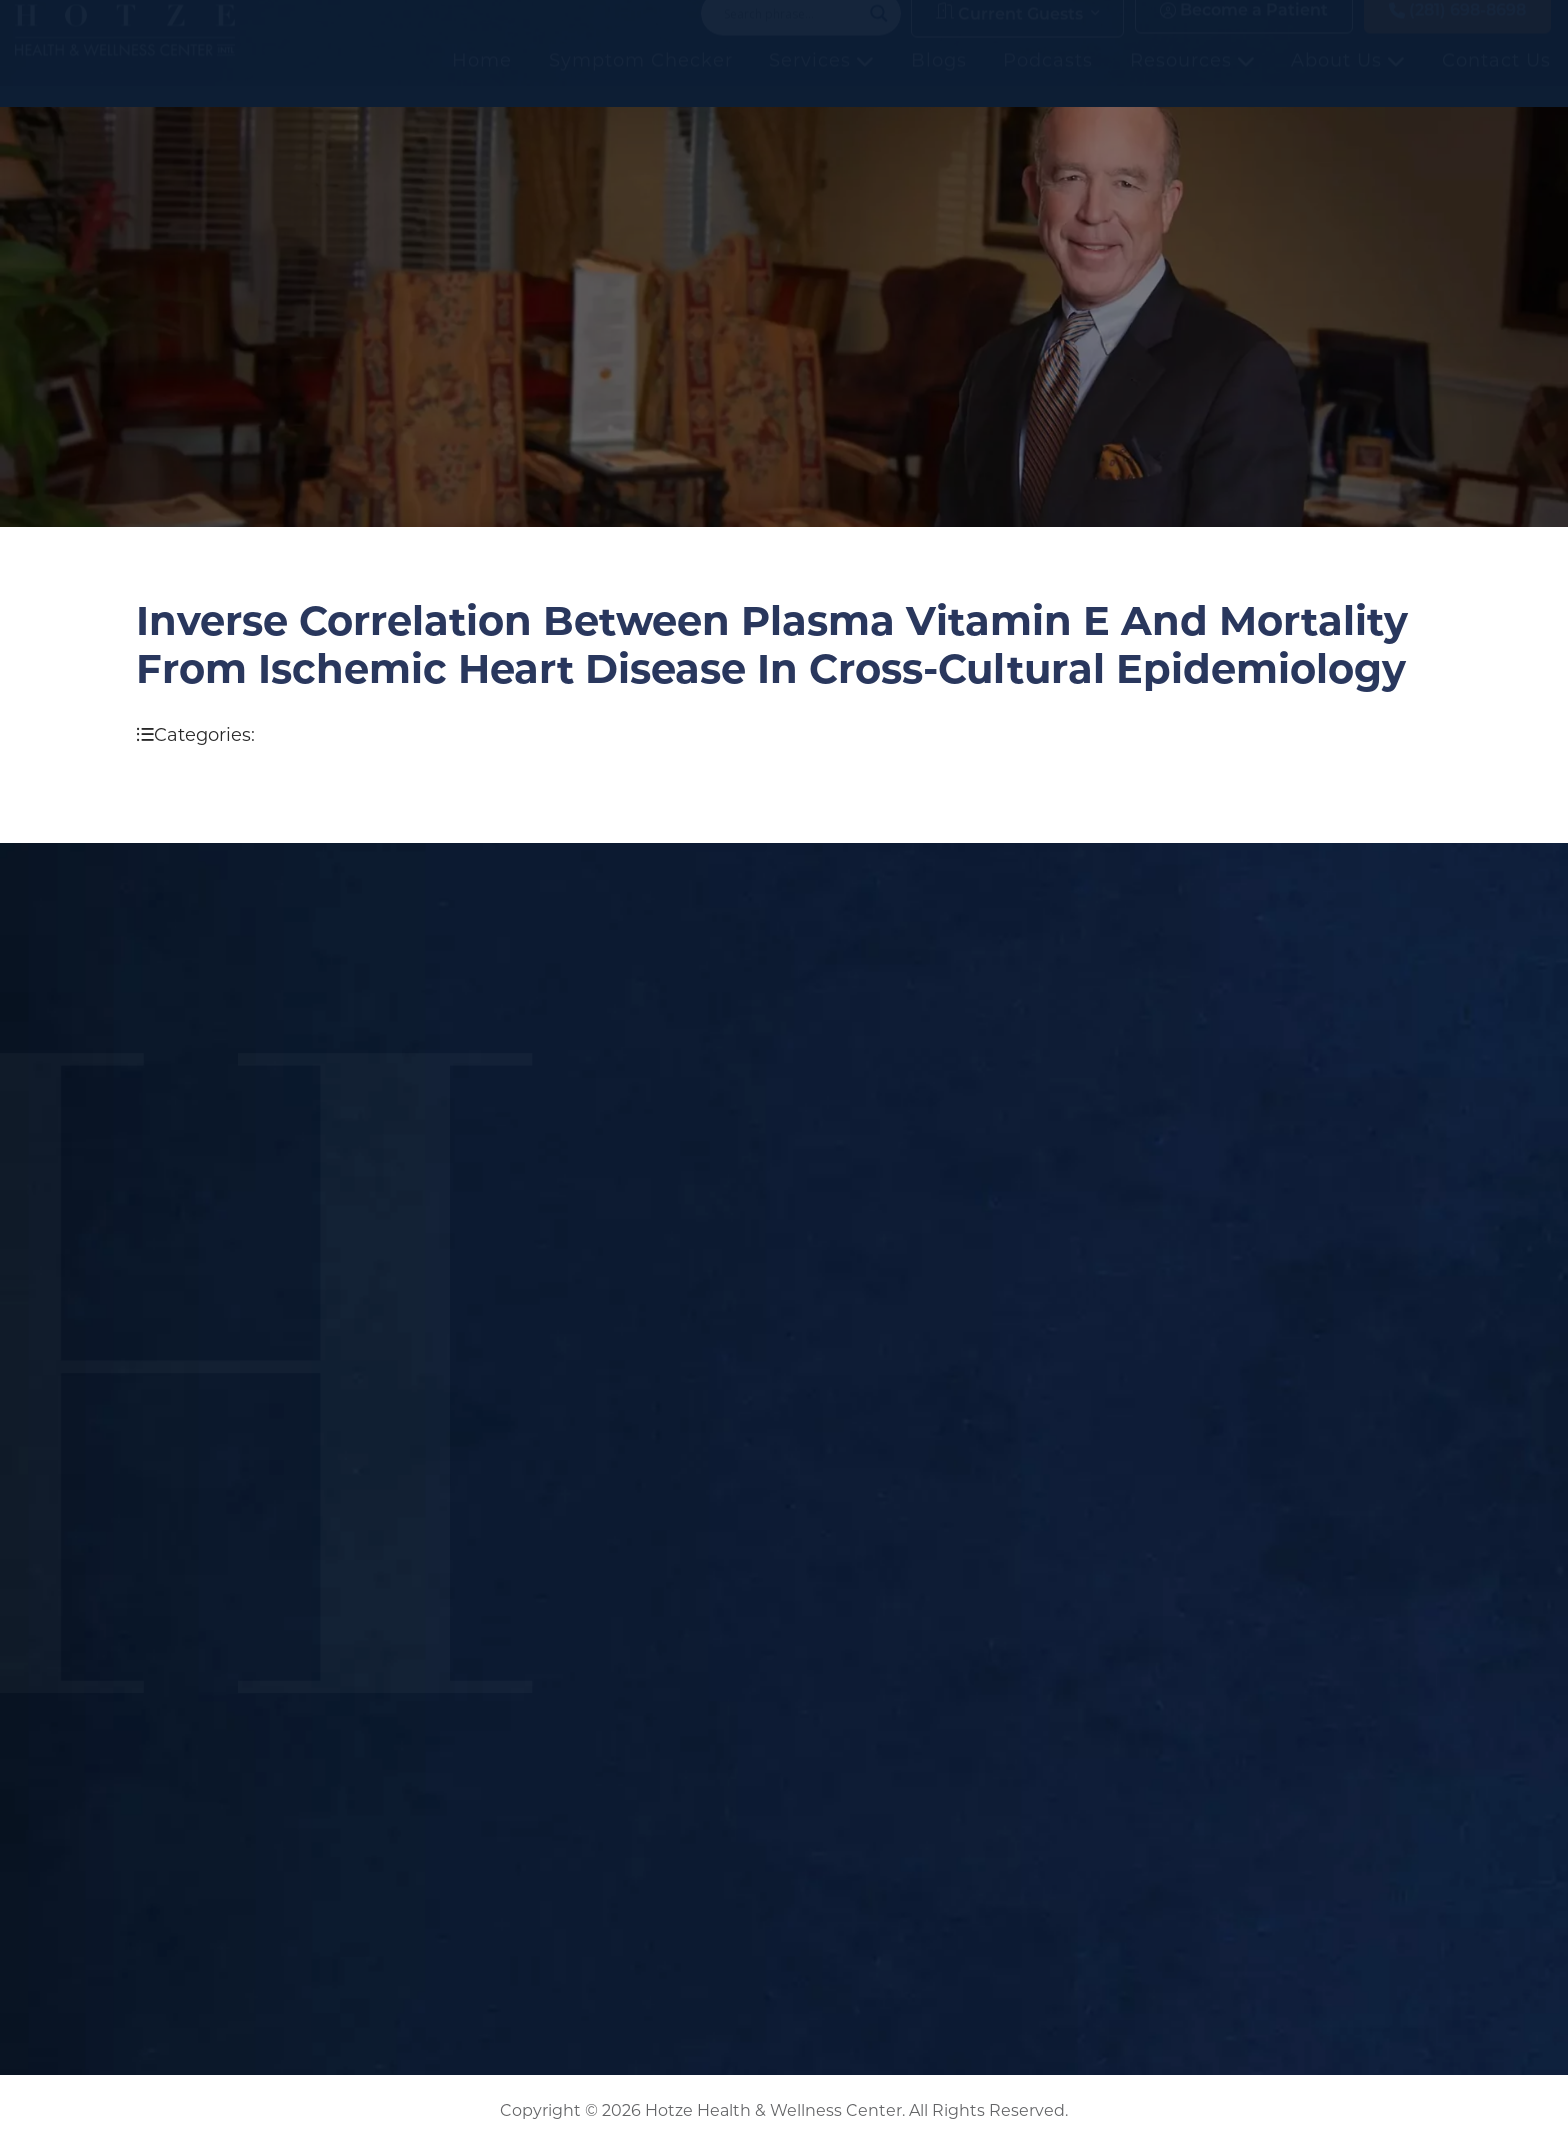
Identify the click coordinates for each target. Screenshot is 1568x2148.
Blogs (939, 81)
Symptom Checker (641, 81)
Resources (1192, 81)
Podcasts (1048, 81)
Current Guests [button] (1009, 33)
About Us (1348, 81)
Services (821, 81)
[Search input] (792, 34)
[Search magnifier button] (879, 34)
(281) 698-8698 (1457, 31)
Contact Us (1496, 81)
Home (482, 81)
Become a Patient (1244, 31)
